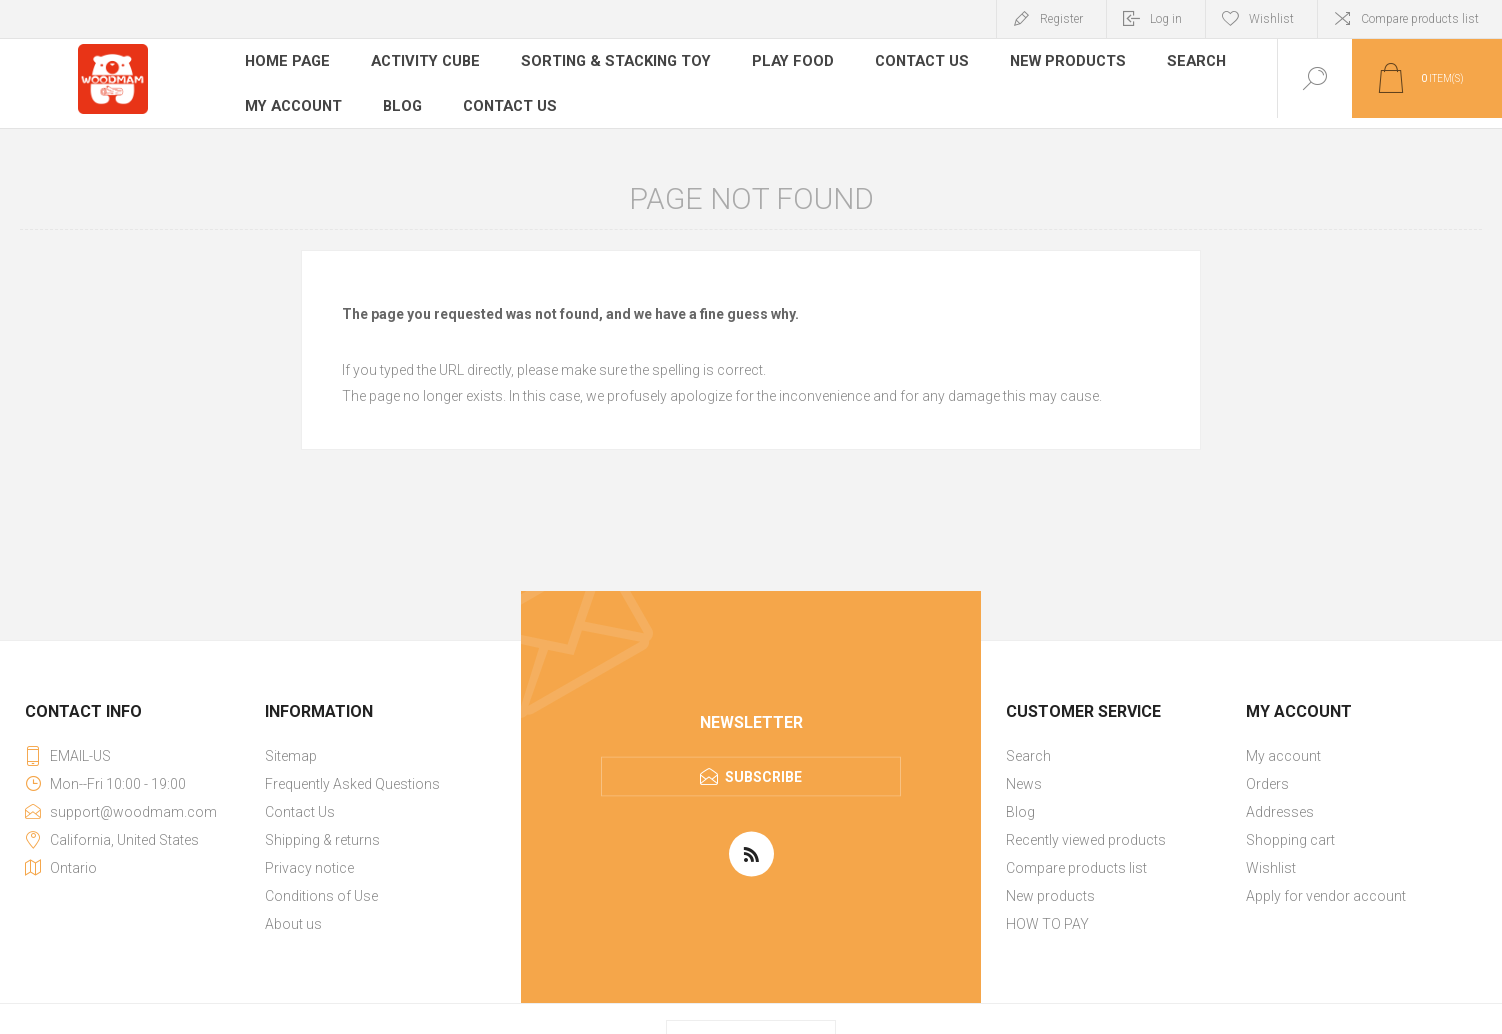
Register (1061, 19)
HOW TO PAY (1047, 914)
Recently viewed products (1086, 830)
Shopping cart (1290, 830)
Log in (1166, 19)
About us (293, 914)
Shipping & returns (322, 830)
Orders (1267, 774)
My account (293, 94)
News (1024, 774)
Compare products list (1420, 19)
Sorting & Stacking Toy (608, 64)
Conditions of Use (321, 886)
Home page (287, 64)
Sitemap (291, 746)
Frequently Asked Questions (352, 774)
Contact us (510, 94)
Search (1177, 64)
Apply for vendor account (1326, 886)
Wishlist (1271, 858)
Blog (402, 94)
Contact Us (906, 64)
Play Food (779, 64)
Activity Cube (423, 64)
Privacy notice (309, 858)
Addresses (1280, 802)
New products (1050, 64)
